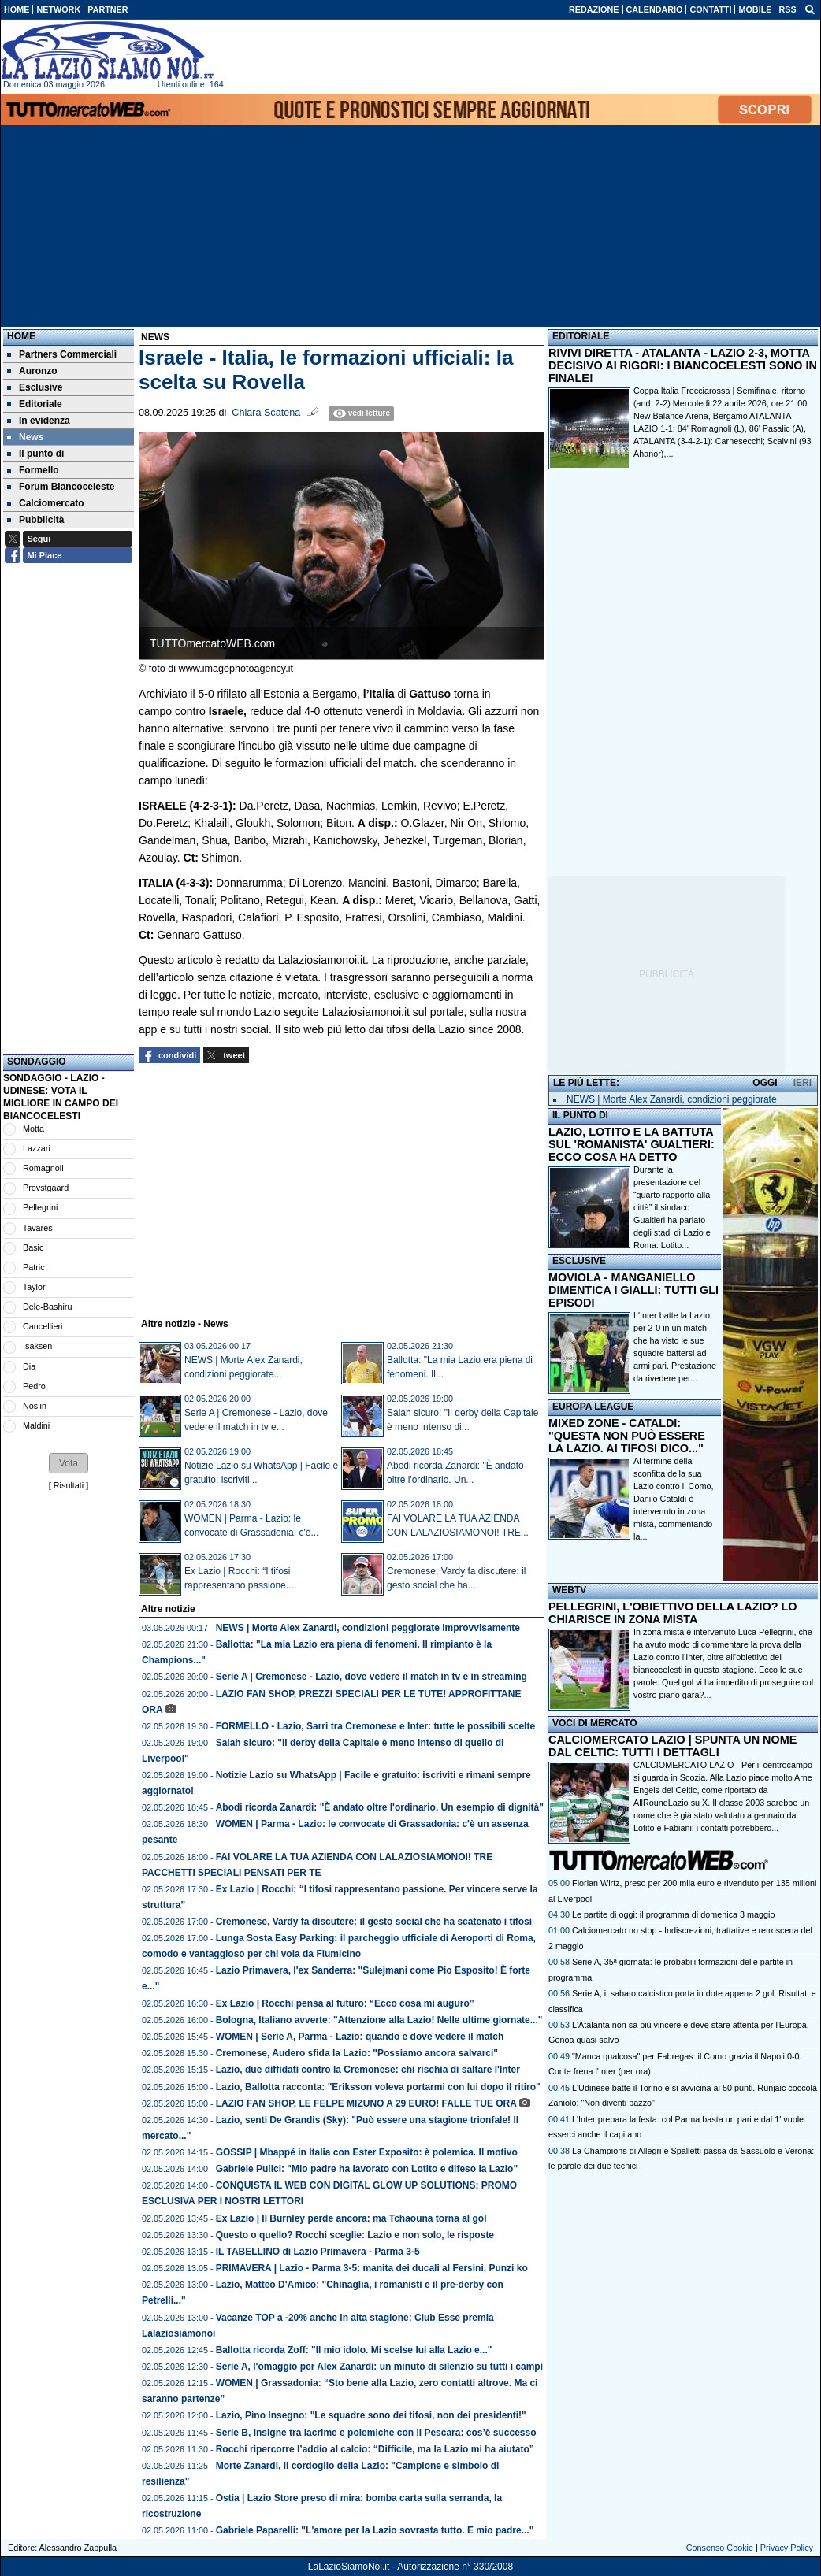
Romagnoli (43, 1168)
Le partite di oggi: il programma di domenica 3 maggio (673, 1914)
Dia (29, 1366)
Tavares (38, 1227)
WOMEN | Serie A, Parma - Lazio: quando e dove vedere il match (360, 2036)
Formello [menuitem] (33, 470)
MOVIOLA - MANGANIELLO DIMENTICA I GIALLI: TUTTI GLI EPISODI (633, 1290)
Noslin (34, 1405)
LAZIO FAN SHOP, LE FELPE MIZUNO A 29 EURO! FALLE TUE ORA (366, 2103)
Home (21, 336)
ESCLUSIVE (579, 1260)
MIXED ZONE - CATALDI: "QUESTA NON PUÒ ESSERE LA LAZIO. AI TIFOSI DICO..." (626, 1436)
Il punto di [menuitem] (35, 453)
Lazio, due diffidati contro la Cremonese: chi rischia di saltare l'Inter (368, 2069)
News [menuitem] (25, 437)
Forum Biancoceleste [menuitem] (60, 486)
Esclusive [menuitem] (34, 387)
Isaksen (37, 1346)
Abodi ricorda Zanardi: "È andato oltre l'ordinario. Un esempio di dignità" (380, 1807)
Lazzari (36, 1148)
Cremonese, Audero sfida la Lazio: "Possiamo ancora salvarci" (357, 2053)
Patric (34, 1267)
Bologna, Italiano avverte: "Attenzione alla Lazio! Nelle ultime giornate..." (379, 2020)
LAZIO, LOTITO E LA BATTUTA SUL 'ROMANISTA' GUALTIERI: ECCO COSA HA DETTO (631, 1144)
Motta (33, 1128)
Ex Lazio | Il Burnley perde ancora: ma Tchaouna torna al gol (351, 2218)
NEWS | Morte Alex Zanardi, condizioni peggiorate (672, 1099)
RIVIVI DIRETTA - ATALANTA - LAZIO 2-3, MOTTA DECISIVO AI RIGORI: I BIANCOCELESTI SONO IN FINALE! (682, 365)
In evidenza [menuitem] (38, 420)
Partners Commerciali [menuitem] (62, 354)
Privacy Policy (786, 2547)
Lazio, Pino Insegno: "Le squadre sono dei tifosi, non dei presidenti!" (371, 2415)
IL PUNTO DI (580, 1115)
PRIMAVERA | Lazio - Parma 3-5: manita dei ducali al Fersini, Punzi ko (372, 2268)
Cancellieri (42, 1326)
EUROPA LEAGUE (592, 1406)
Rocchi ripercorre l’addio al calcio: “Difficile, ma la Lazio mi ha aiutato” (375, 2449)
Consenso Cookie (719, 2547)
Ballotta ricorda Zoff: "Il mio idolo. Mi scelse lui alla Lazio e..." (354, 2349)
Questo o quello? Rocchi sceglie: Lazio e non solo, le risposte (355, 2235)
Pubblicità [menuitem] (35, 519)
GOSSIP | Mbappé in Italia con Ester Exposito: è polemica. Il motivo (367, 2152)
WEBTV (569, 1590)
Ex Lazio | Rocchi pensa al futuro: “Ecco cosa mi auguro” (345, 2003)
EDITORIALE (580, 336)
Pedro (34, 1386)
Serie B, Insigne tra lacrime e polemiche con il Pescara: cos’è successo (376, 2432)
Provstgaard (46, 1187)
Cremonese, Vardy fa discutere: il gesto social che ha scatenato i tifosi (374, 1921)
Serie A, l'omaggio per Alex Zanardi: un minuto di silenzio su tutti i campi (379, 2366)
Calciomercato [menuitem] (45, 503)
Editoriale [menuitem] (34, 404)
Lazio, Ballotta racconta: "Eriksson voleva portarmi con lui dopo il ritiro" (378, 2086)
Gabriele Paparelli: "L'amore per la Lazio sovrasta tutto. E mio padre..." (375, 2530)
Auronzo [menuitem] (32, 370)
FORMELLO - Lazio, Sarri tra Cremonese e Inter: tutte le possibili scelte (375, 1726)
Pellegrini (40, 1207)
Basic (33, 1247)
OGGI (764, 1082)
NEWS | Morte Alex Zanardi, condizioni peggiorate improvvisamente (368, 1627)
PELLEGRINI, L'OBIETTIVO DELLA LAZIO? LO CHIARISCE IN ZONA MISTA (672, 1612)
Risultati (69, 1485)
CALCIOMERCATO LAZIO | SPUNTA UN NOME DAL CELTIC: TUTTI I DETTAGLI (672, 1746)
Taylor (34, 1287)
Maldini (36, 1425)
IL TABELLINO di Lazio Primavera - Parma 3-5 (318, 2251)
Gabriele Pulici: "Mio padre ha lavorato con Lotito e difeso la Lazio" (367, 2168)
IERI (802, 1082)
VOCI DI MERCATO (594, 1723)
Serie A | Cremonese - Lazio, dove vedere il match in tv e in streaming (371, 1676)
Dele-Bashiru (47, 1306)
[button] (68, 1463)
